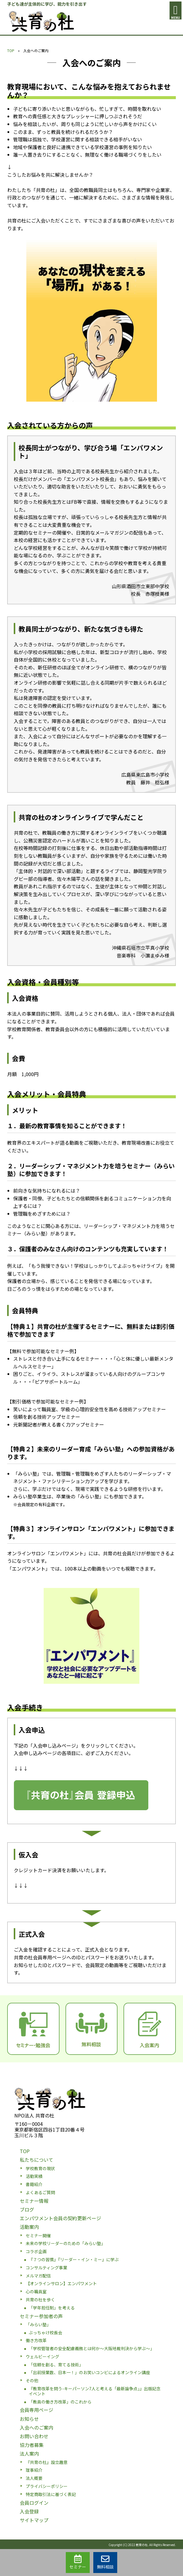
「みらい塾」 (38, 2324)
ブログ (27, 2209)
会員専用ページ (36, 2409)
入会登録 (29, 2511)
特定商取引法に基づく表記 (51, 2494)
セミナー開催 (38, 2235)
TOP (10, 50)
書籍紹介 (34, 2184)
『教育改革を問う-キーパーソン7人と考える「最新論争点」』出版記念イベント (95, 2391)
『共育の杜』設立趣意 (47, 2462)
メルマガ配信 (38, 2276)
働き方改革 (36, 2340)
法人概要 (34, 2478)
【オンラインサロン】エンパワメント (61, 2283)
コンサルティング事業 (46, 2268)
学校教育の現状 (40, 2168)
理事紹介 (34, 2470)
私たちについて (36, 2159)
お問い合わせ (34, 2436)
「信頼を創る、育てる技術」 (56, 2365)
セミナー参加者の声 (41, 2316)
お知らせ (29, 2418)
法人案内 (29, 2453)
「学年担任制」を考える (52, 2308)
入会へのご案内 (36, 2427)
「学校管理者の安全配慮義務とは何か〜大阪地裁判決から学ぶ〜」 (91, 2348)
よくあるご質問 (40, 2192)
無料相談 (105, 2562)
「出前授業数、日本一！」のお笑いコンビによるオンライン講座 (89, 2372)
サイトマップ (34, 2520)
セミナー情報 (34, 2200)
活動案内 (29, 2226)
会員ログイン (34, 2502)
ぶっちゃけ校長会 (45, 2333)
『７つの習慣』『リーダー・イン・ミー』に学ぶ (74, 2259)
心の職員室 (36, 2291)
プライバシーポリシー (47, 2486)
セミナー (77, 2562)
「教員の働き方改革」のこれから (60, 2402)
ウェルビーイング (42, 2356)
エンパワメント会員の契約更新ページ (60, 2218)
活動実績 (34, 2176)
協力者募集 (32, 2444)
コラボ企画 (36, 2251)
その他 (32, 2380)
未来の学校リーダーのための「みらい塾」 (65, 2243)
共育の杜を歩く (40, 2300)
